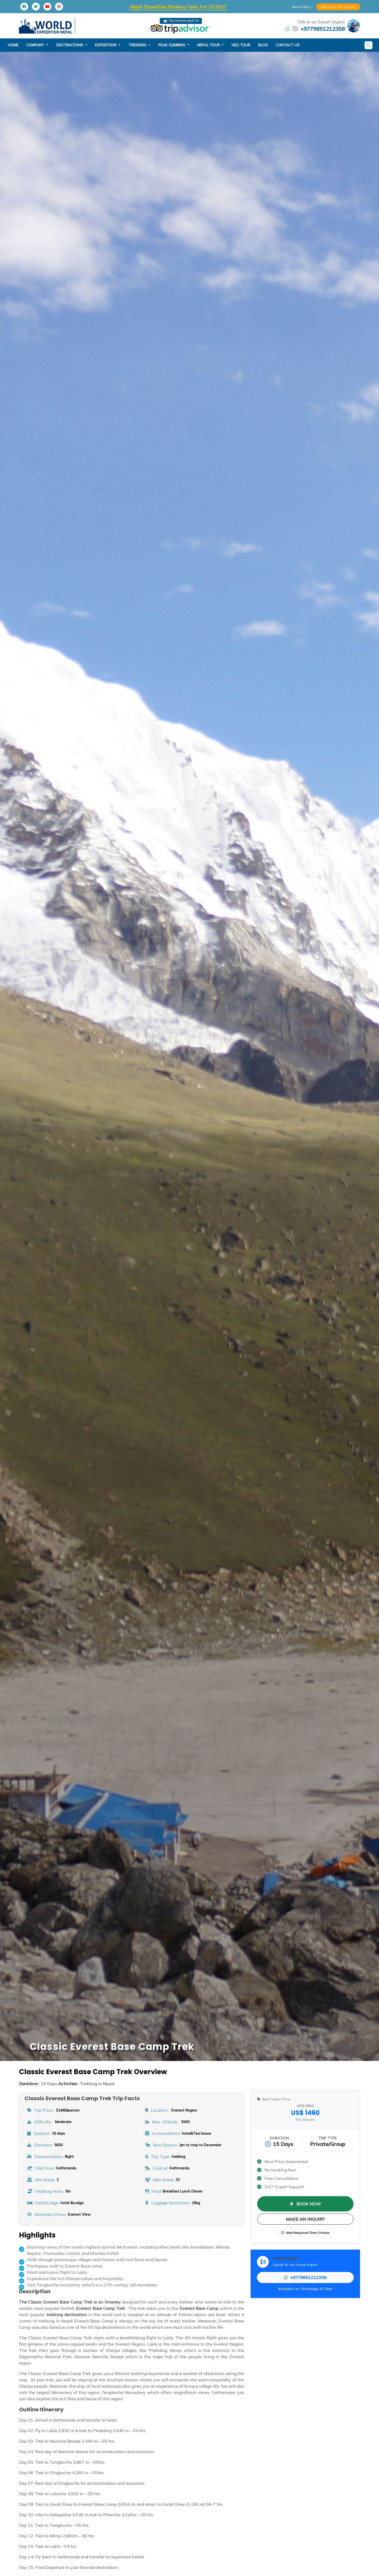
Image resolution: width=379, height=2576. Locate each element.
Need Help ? (302, 6)
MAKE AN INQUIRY (305, 2219)
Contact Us (288, 45)
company (35, 45)
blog (263, 45)
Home (13, 45)
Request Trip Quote (338, 6)
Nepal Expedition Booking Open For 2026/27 (178, 7)
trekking (137, 45)
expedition (106, 45)
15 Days (38, 2083)
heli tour (241, 45)
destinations (70, 45)
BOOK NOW (305, 2203)
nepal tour (209, 45)
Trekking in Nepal (86, 2083)
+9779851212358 (323, 29)
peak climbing (172, 45)
